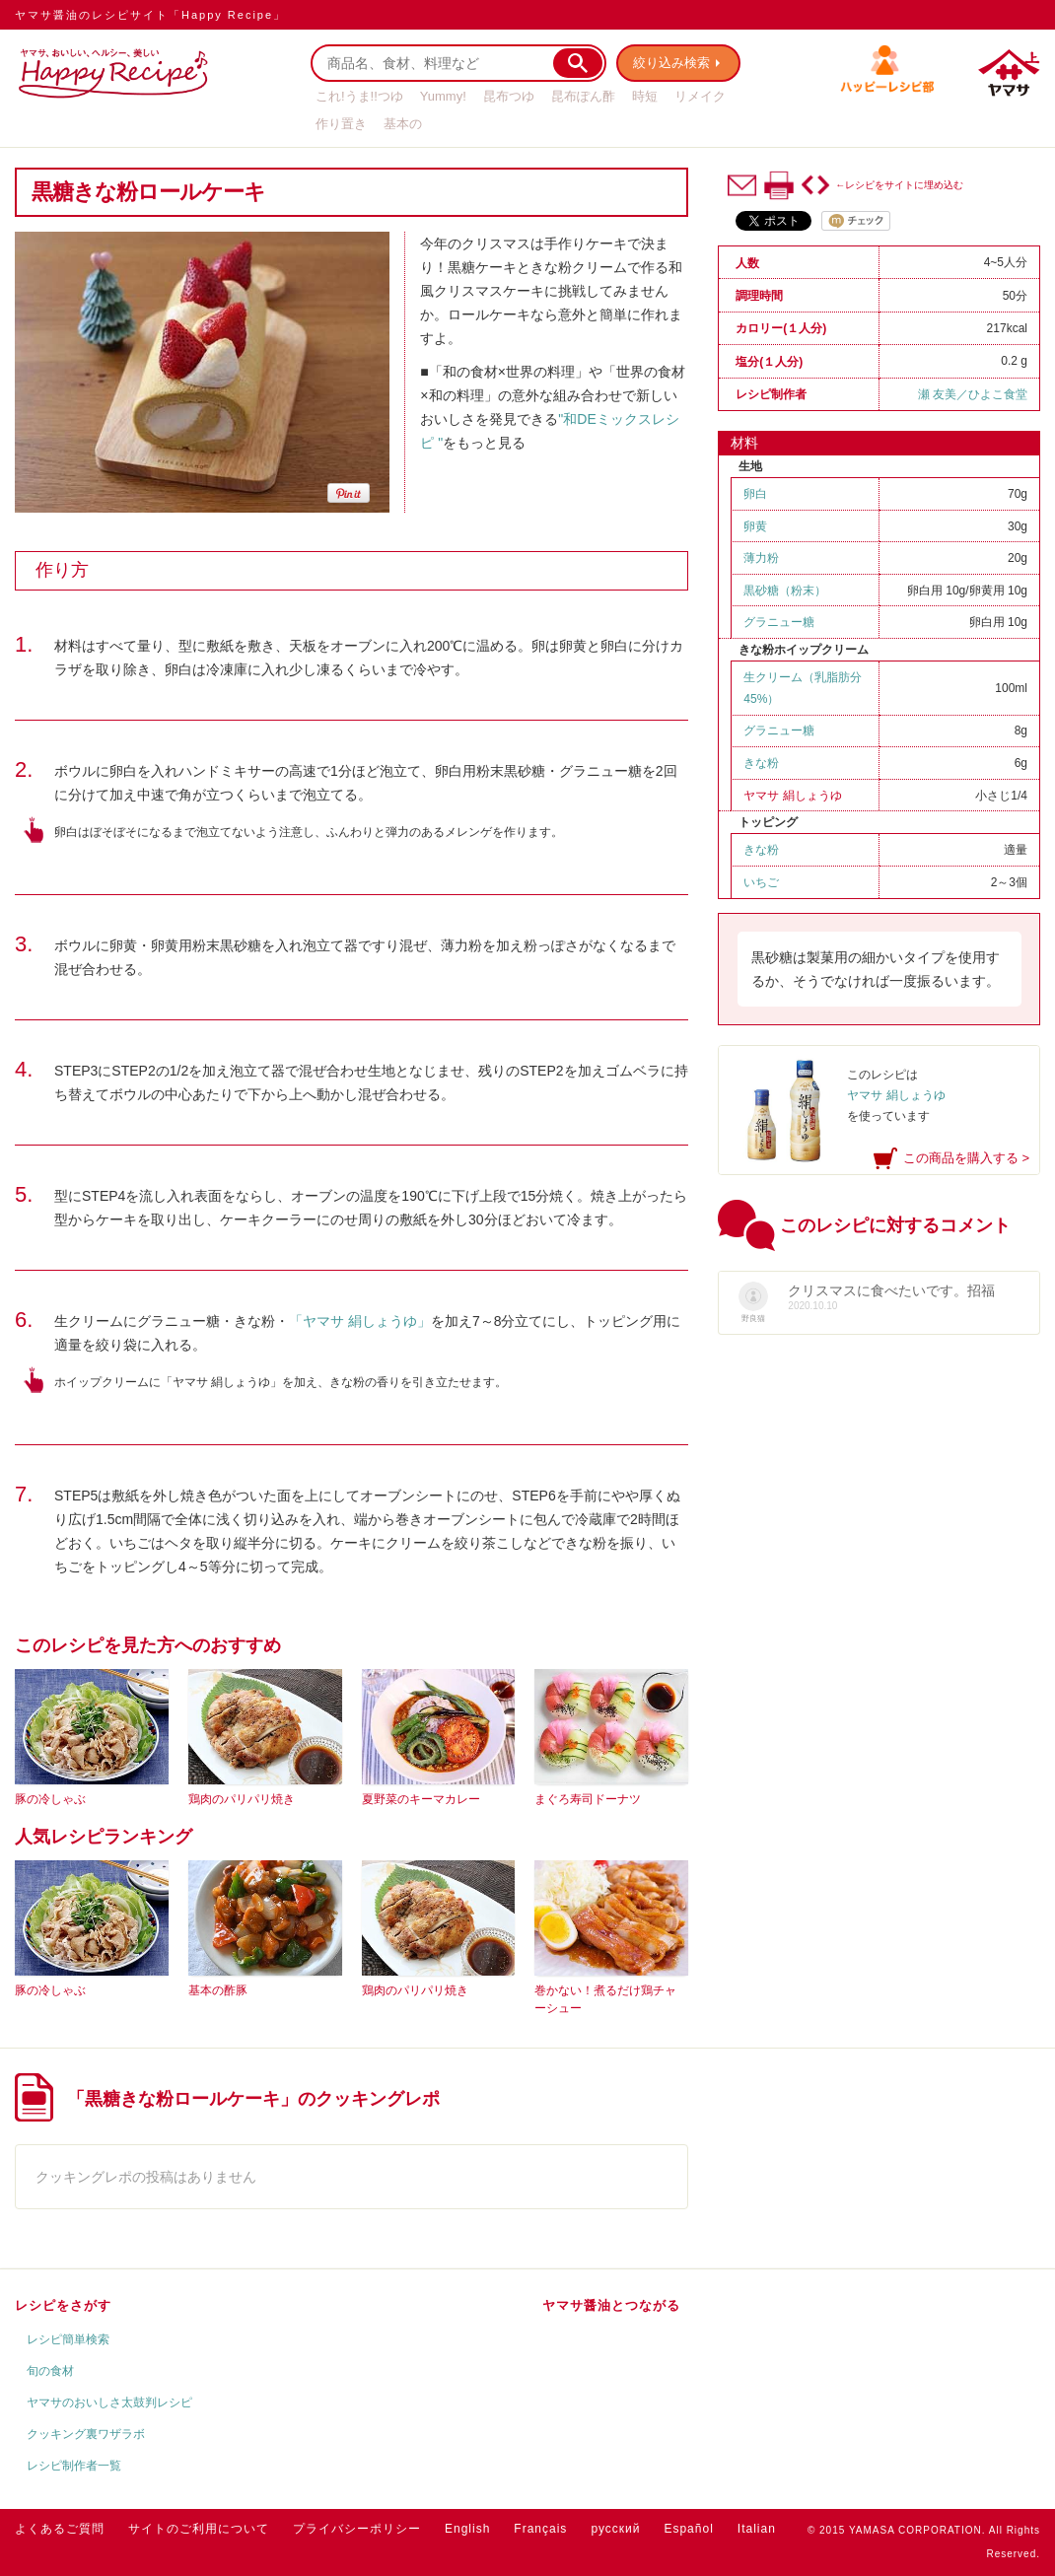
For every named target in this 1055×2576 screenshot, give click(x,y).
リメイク (700, 96)
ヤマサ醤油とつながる (611, 2305)
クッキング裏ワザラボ (86, 2434)
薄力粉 (761, 558)
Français (540, 2529)
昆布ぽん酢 (583, 96)
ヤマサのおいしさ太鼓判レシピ (109, 2402)
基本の (403, 123)
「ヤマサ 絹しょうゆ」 (360, 1321)
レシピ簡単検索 (68, 2339)
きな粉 (761, 763)
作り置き (341, 123)
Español (688, 2529)
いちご (761, 882)
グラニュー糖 (778, 622)
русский (615, 2529)
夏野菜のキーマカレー (421, 1799)
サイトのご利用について (198, 2529)
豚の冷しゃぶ (50, 1799)
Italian (757, 2529)
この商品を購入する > (966, 1157)
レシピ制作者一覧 (74, 2465)
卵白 (755, 494)
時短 (645, 96)
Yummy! (443, 96)
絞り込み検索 (671, 62)
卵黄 (755, 526)
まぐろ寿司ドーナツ (587, 1799)
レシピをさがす (63, 2305)
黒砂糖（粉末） (784, 590)
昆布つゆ (508, 96)
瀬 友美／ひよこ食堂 (972, 394)
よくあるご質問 (60, 2529)
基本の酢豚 (217, 1990)
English (467, 2529)
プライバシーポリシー (357, 2529)
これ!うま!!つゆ (359, 96)
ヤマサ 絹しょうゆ (792, 795)
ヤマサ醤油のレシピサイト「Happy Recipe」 (150, 15)
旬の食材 (50, 2371)
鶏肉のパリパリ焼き (241, 1799)
